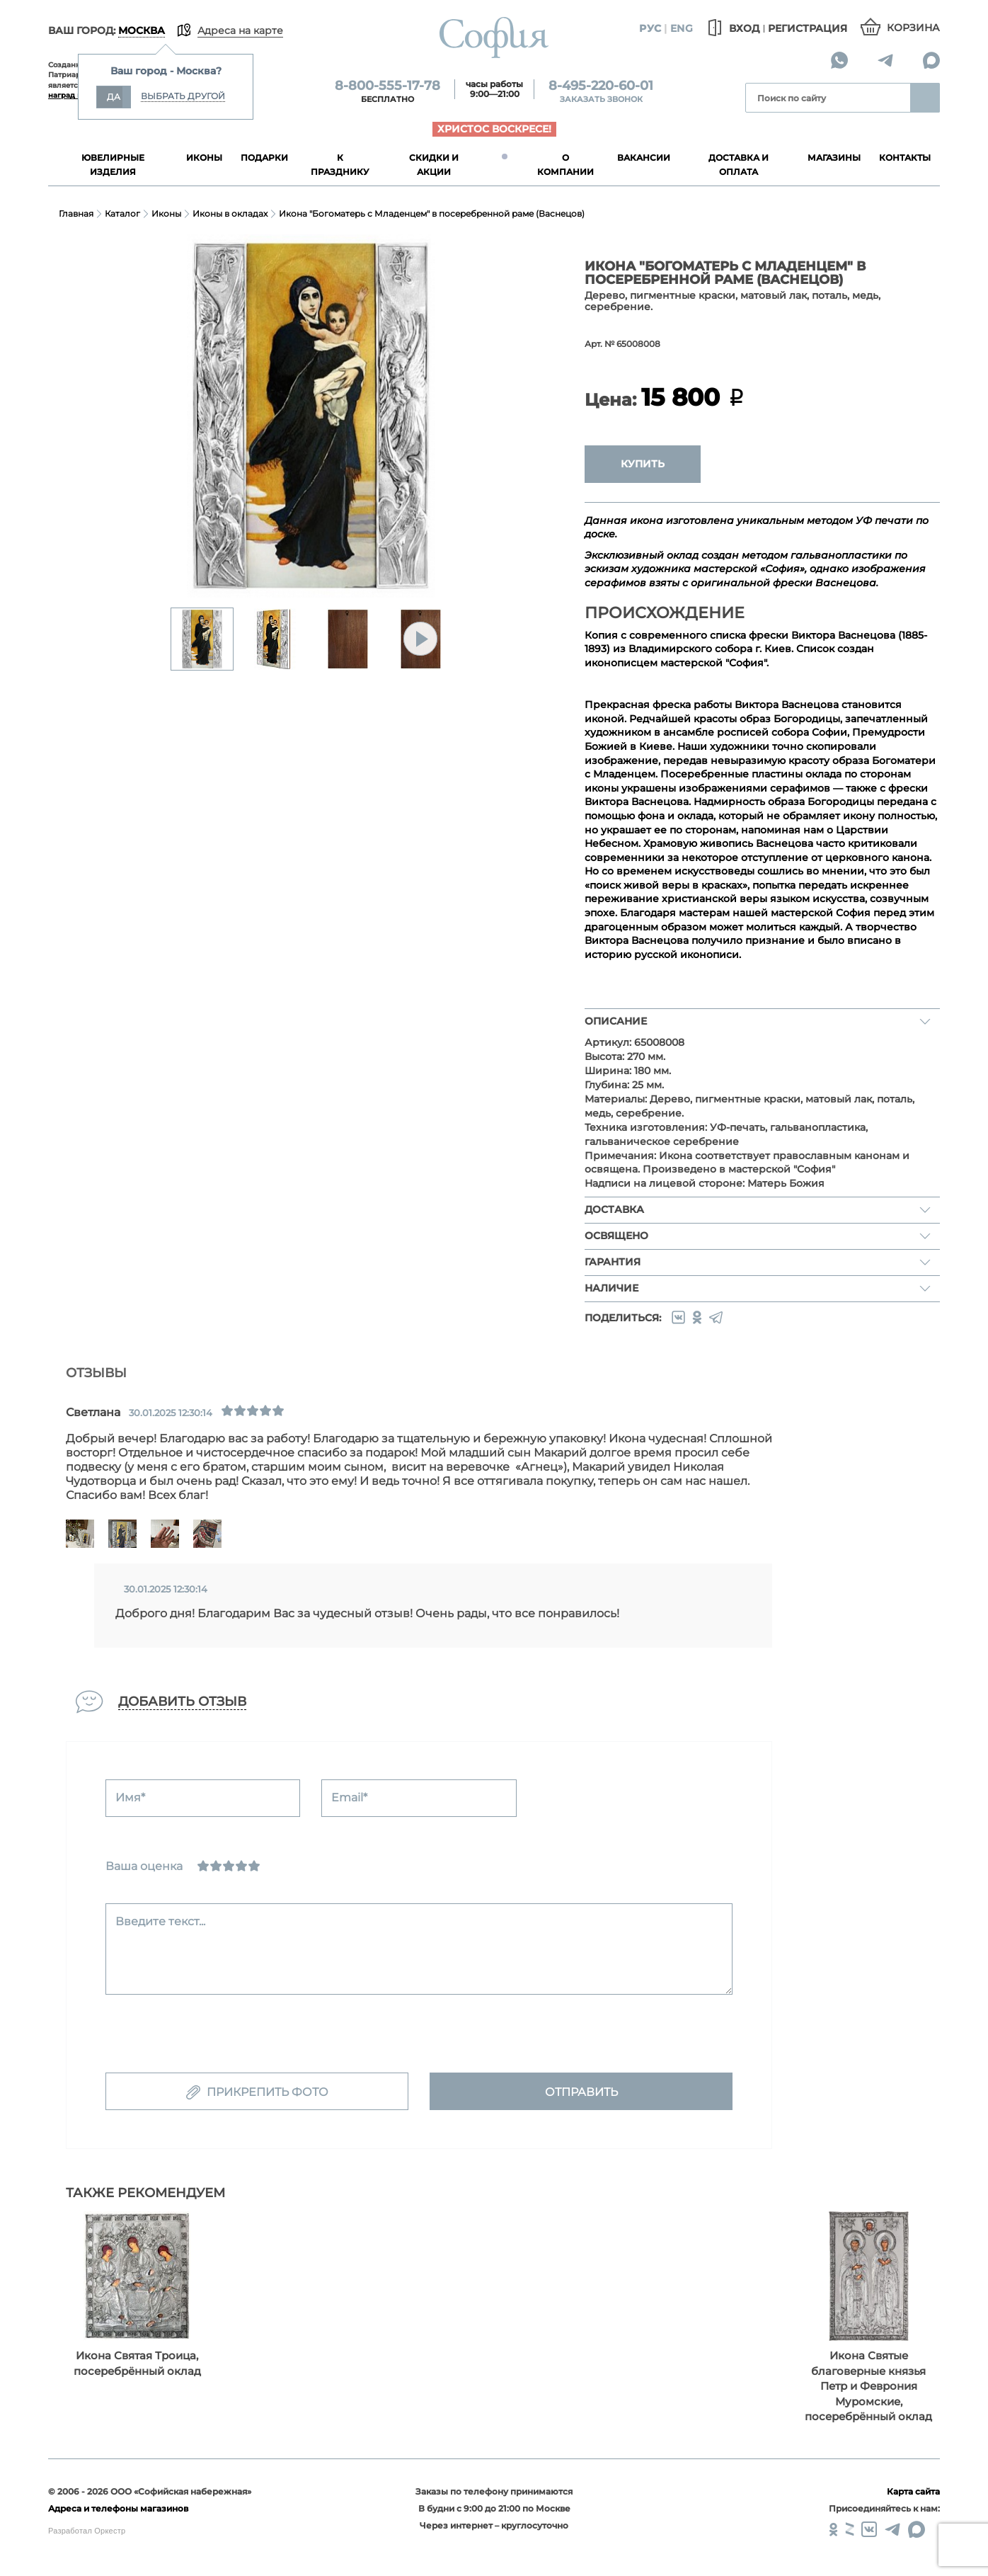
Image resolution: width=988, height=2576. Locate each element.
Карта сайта (913, 2491)
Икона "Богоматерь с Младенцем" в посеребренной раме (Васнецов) (432, 213)
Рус (650, 28)
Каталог (122, 213)
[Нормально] (228, 1865)
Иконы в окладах (230, 213)
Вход (731, 28)
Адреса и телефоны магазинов (118, 2508)
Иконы (166, 213)
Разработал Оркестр (86, 2530)
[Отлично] (254, 1865)
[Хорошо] (241, 1865)
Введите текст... (160, 1921)
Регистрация (807, 28)
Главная (76, 213)
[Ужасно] (203, 1865)
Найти (925, 98)
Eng (681, 28)
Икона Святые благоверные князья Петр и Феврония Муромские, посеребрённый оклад (868, 2386)
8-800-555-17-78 (387, 85)
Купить (643, 463)
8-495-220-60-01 (600, 85)
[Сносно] (216, 1865)
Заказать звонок (601, 99)
